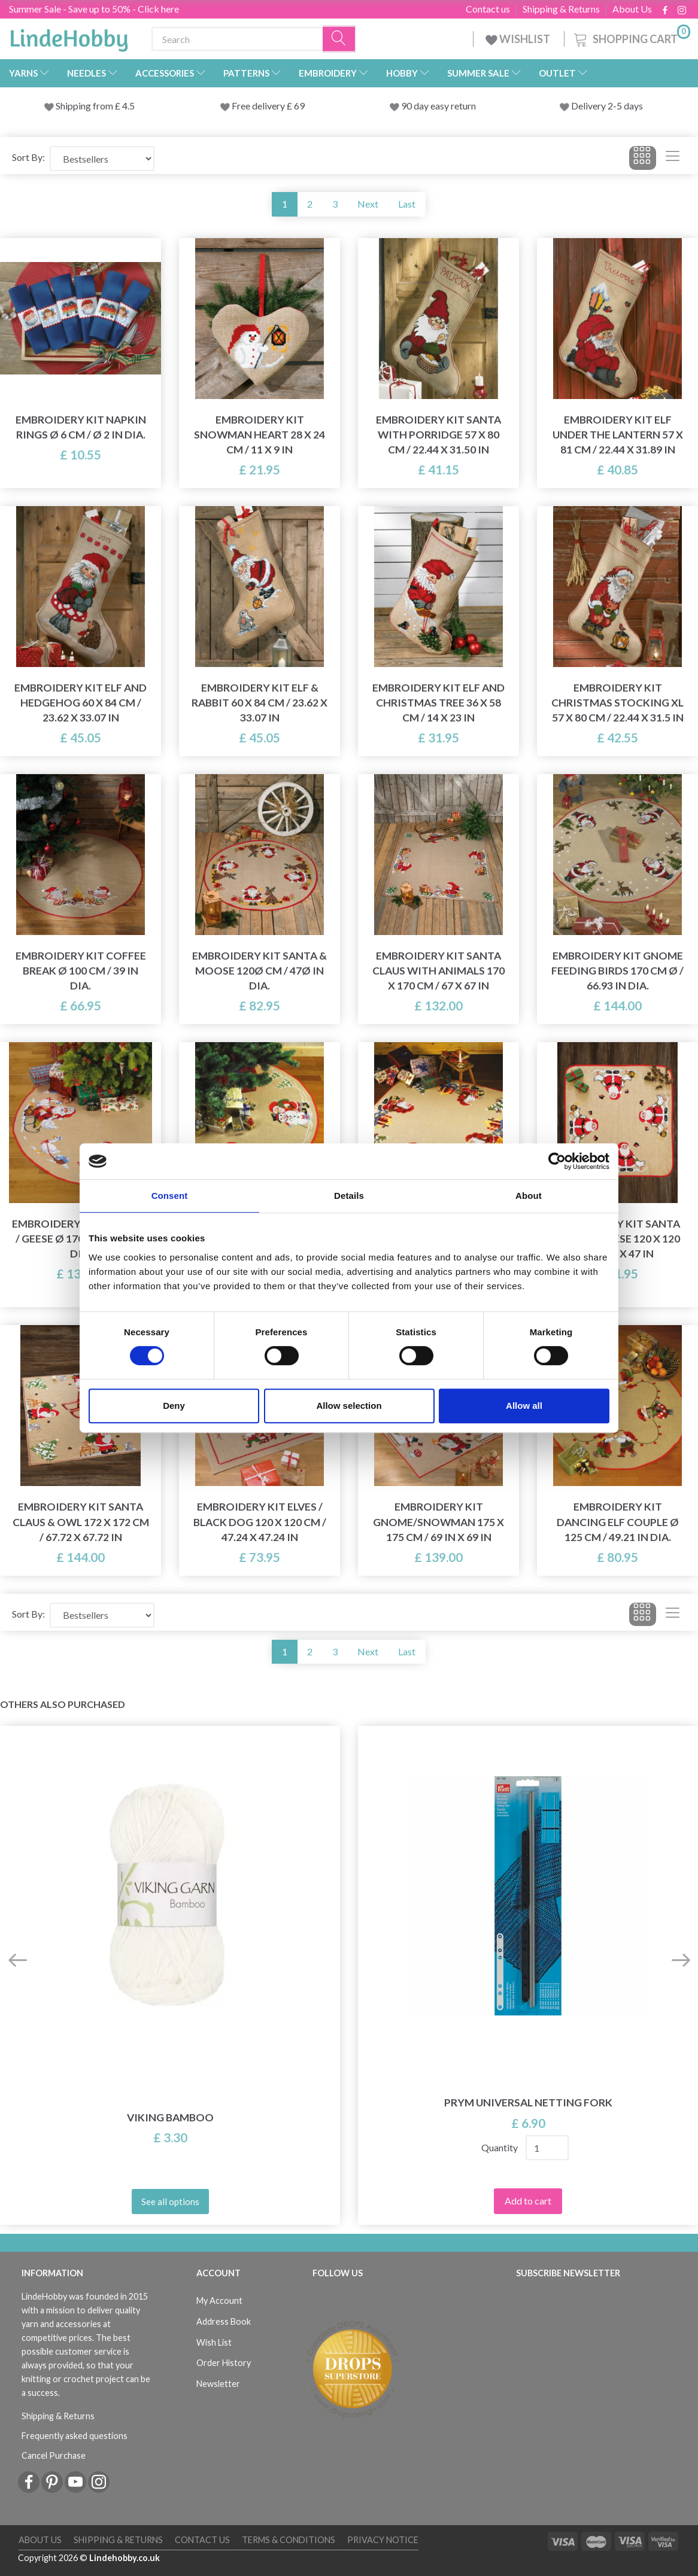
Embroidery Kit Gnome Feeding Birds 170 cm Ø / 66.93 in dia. (617, 970)
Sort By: (28, 157)
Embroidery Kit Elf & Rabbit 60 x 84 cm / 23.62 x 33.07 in (259, 702)
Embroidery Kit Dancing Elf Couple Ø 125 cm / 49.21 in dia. (618, 1521)
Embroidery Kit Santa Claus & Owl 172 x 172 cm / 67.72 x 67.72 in (81, 1521)
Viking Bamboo (170, 2117)
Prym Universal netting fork (528, 2102)
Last (406, 203)
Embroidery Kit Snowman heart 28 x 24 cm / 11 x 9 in (259, 434)
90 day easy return (438, 105)
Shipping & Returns (561, 9)
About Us (632, 9)
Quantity (499, 2147)
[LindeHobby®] (69, 36)
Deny (174, 1405)
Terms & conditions (288, 2540)
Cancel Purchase (54, 2455)
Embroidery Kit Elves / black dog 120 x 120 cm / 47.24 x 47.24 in (259, 1521)
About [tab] (528, 1195)
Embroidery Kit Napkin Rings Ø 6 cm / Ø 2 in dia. (81, 427)
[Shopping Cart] (631, 37)
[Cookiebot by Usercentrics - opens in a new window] (557, 1161)
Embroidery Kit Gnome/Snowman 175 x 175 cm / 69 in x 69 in (438, 1521)
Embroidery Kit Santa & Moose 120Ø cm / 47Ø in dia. (259, 970)
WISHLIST (518, 38)
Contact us (488, 9)
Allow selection (348, 1405)
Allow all (524, 1405)
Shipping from (85, 105)
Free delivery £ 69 (268, 105)
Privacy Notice (382, 2540)
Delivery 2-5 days (607, 105)
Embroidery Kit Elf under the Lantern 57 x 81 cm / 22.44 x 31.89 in (618, 434)
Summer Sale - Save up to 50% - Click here (94, 8)
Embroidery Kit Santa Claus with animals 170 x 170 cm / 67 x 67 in (438, 970)
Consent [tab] (169, 1195)
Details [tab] (349, 1195)
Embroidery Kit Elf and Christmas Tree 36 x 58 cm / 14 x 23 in (438, 702)
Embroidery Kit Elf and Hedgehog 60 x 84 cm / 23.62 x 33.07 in (80, 702)
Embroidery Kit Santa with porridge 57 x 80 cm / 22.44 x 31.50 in (438, 434)
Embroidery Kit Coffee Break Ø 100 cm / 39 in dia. (81, 970)
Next (367, 203)
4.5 (127, 105)
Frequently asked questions (75, 2436)
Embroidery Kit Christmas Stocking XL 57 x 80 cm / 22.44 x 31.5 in (617, 702)
